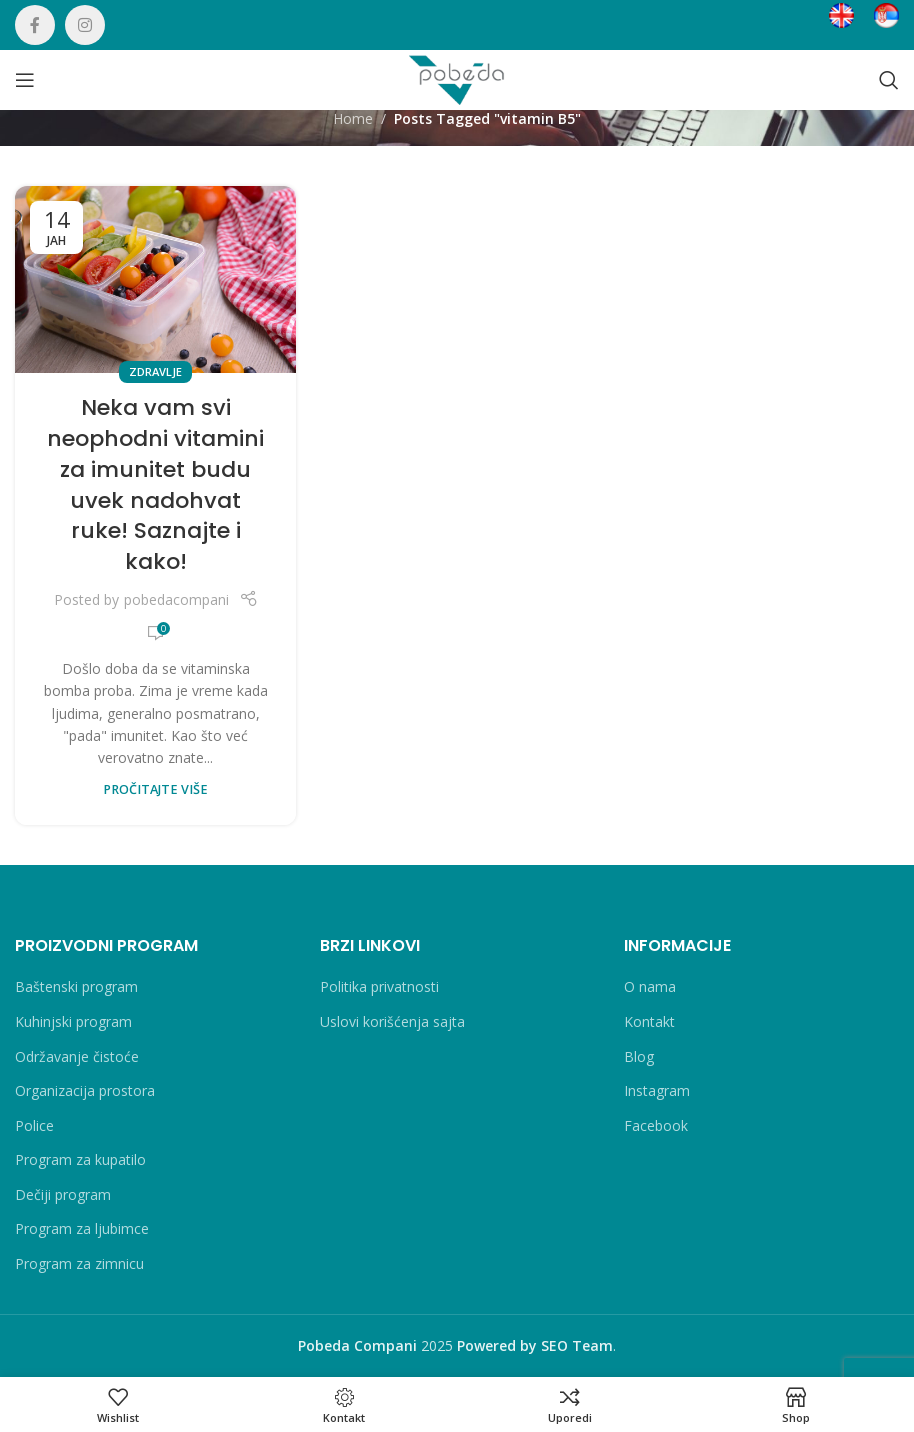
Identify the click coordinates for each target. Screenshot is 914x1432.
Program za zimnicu (79, 1263)
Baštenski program (76, 986)
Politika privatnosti (379, 986)
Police (34, 1125)
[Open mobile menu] (25, 80)
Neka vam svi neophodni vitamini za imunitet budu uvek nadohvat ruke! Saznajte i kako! (155, 484)
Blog (639, 1056)
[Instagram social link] (85, 25)
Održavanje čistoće (77, 1056)
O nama (650, 986)
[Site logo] (456, 78)
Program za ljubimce (82, 1228)
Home (353, 118)
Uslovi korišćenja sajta (392, 1021)
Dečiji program (63, 1194)
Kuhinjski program (73, 1021)
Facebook (656, 1125)
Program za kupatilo (80, 1159)
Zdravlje (155, 371)
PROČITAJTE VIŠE (155, 789)
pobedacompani (176, 599)
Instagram (657, 1090)
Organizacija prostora (85, 1090)
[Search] (889, 80)
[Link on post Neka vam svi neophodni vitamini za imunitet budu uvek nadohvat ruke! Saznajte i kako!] (155, 280)
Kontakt (649, 1021)
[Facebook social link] (35, 25)
